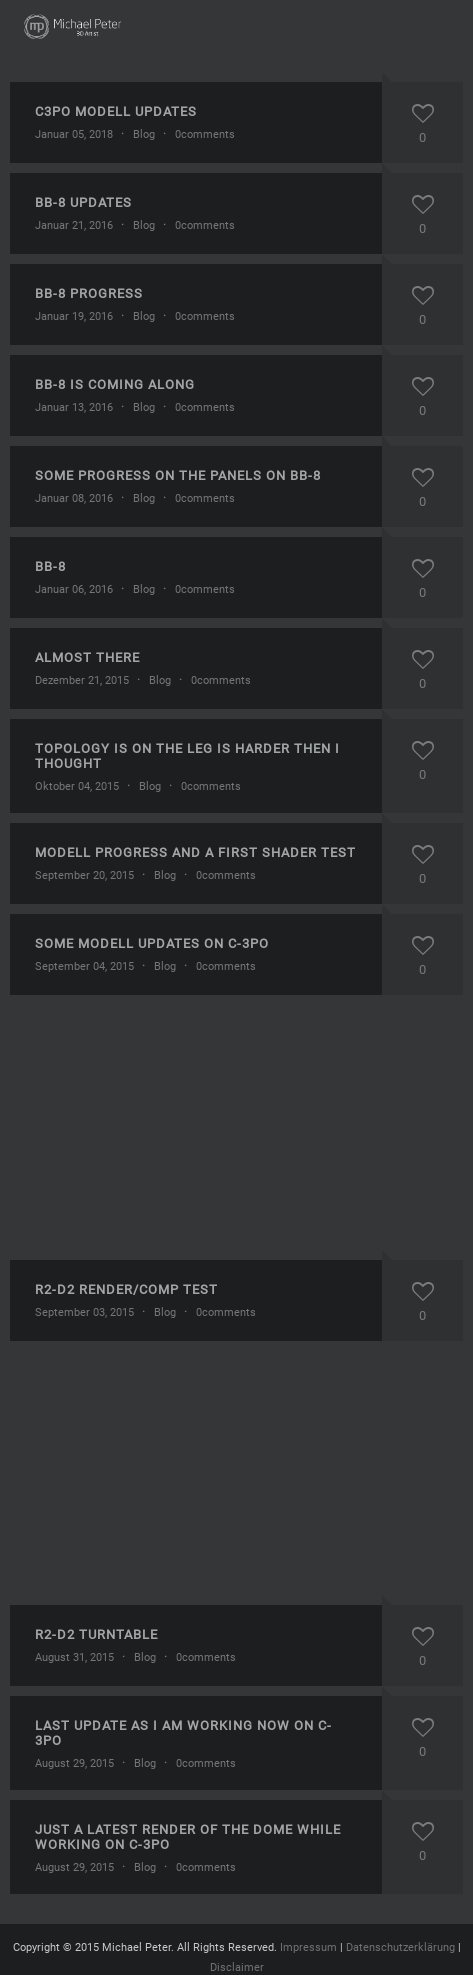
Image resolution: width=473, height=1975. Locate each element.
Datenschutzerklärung (400, 1947)
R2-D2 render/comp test (126, 1289)
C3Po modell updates (116, 111)
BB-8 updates (83, 202)
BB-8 (50, 566)
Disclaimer (237, 1967)
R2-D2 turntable (96, 1634)
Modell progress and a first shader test (195, 852)
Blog (144, 134)
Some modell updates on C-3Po (152, 943)
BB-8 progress (89, 293)
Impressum (308, 1947)
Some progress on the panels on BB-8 (178, 475)
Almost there (87, 657)
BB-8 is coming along (115, 384)
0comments (205, 134)
